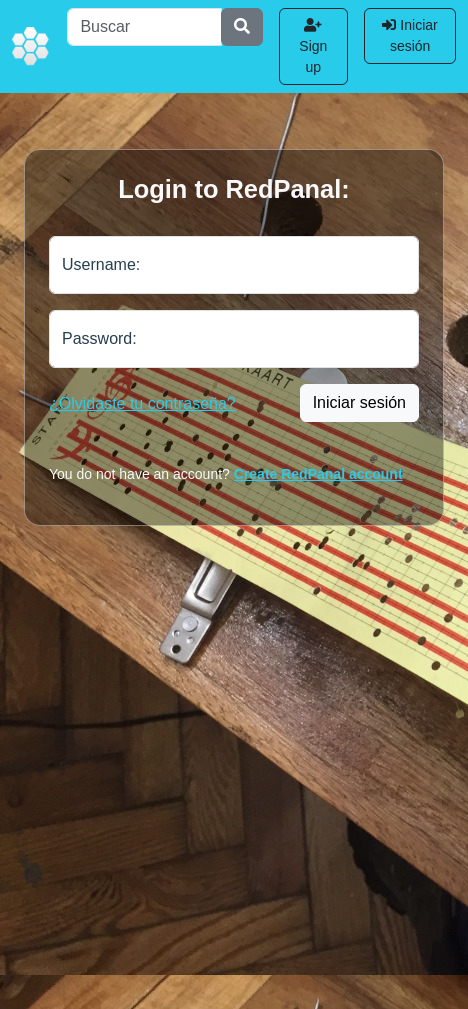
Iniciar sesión (409, 35)
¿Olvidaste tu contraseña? (142, 403)
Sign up (313, 46)
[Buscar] (144, 27)
